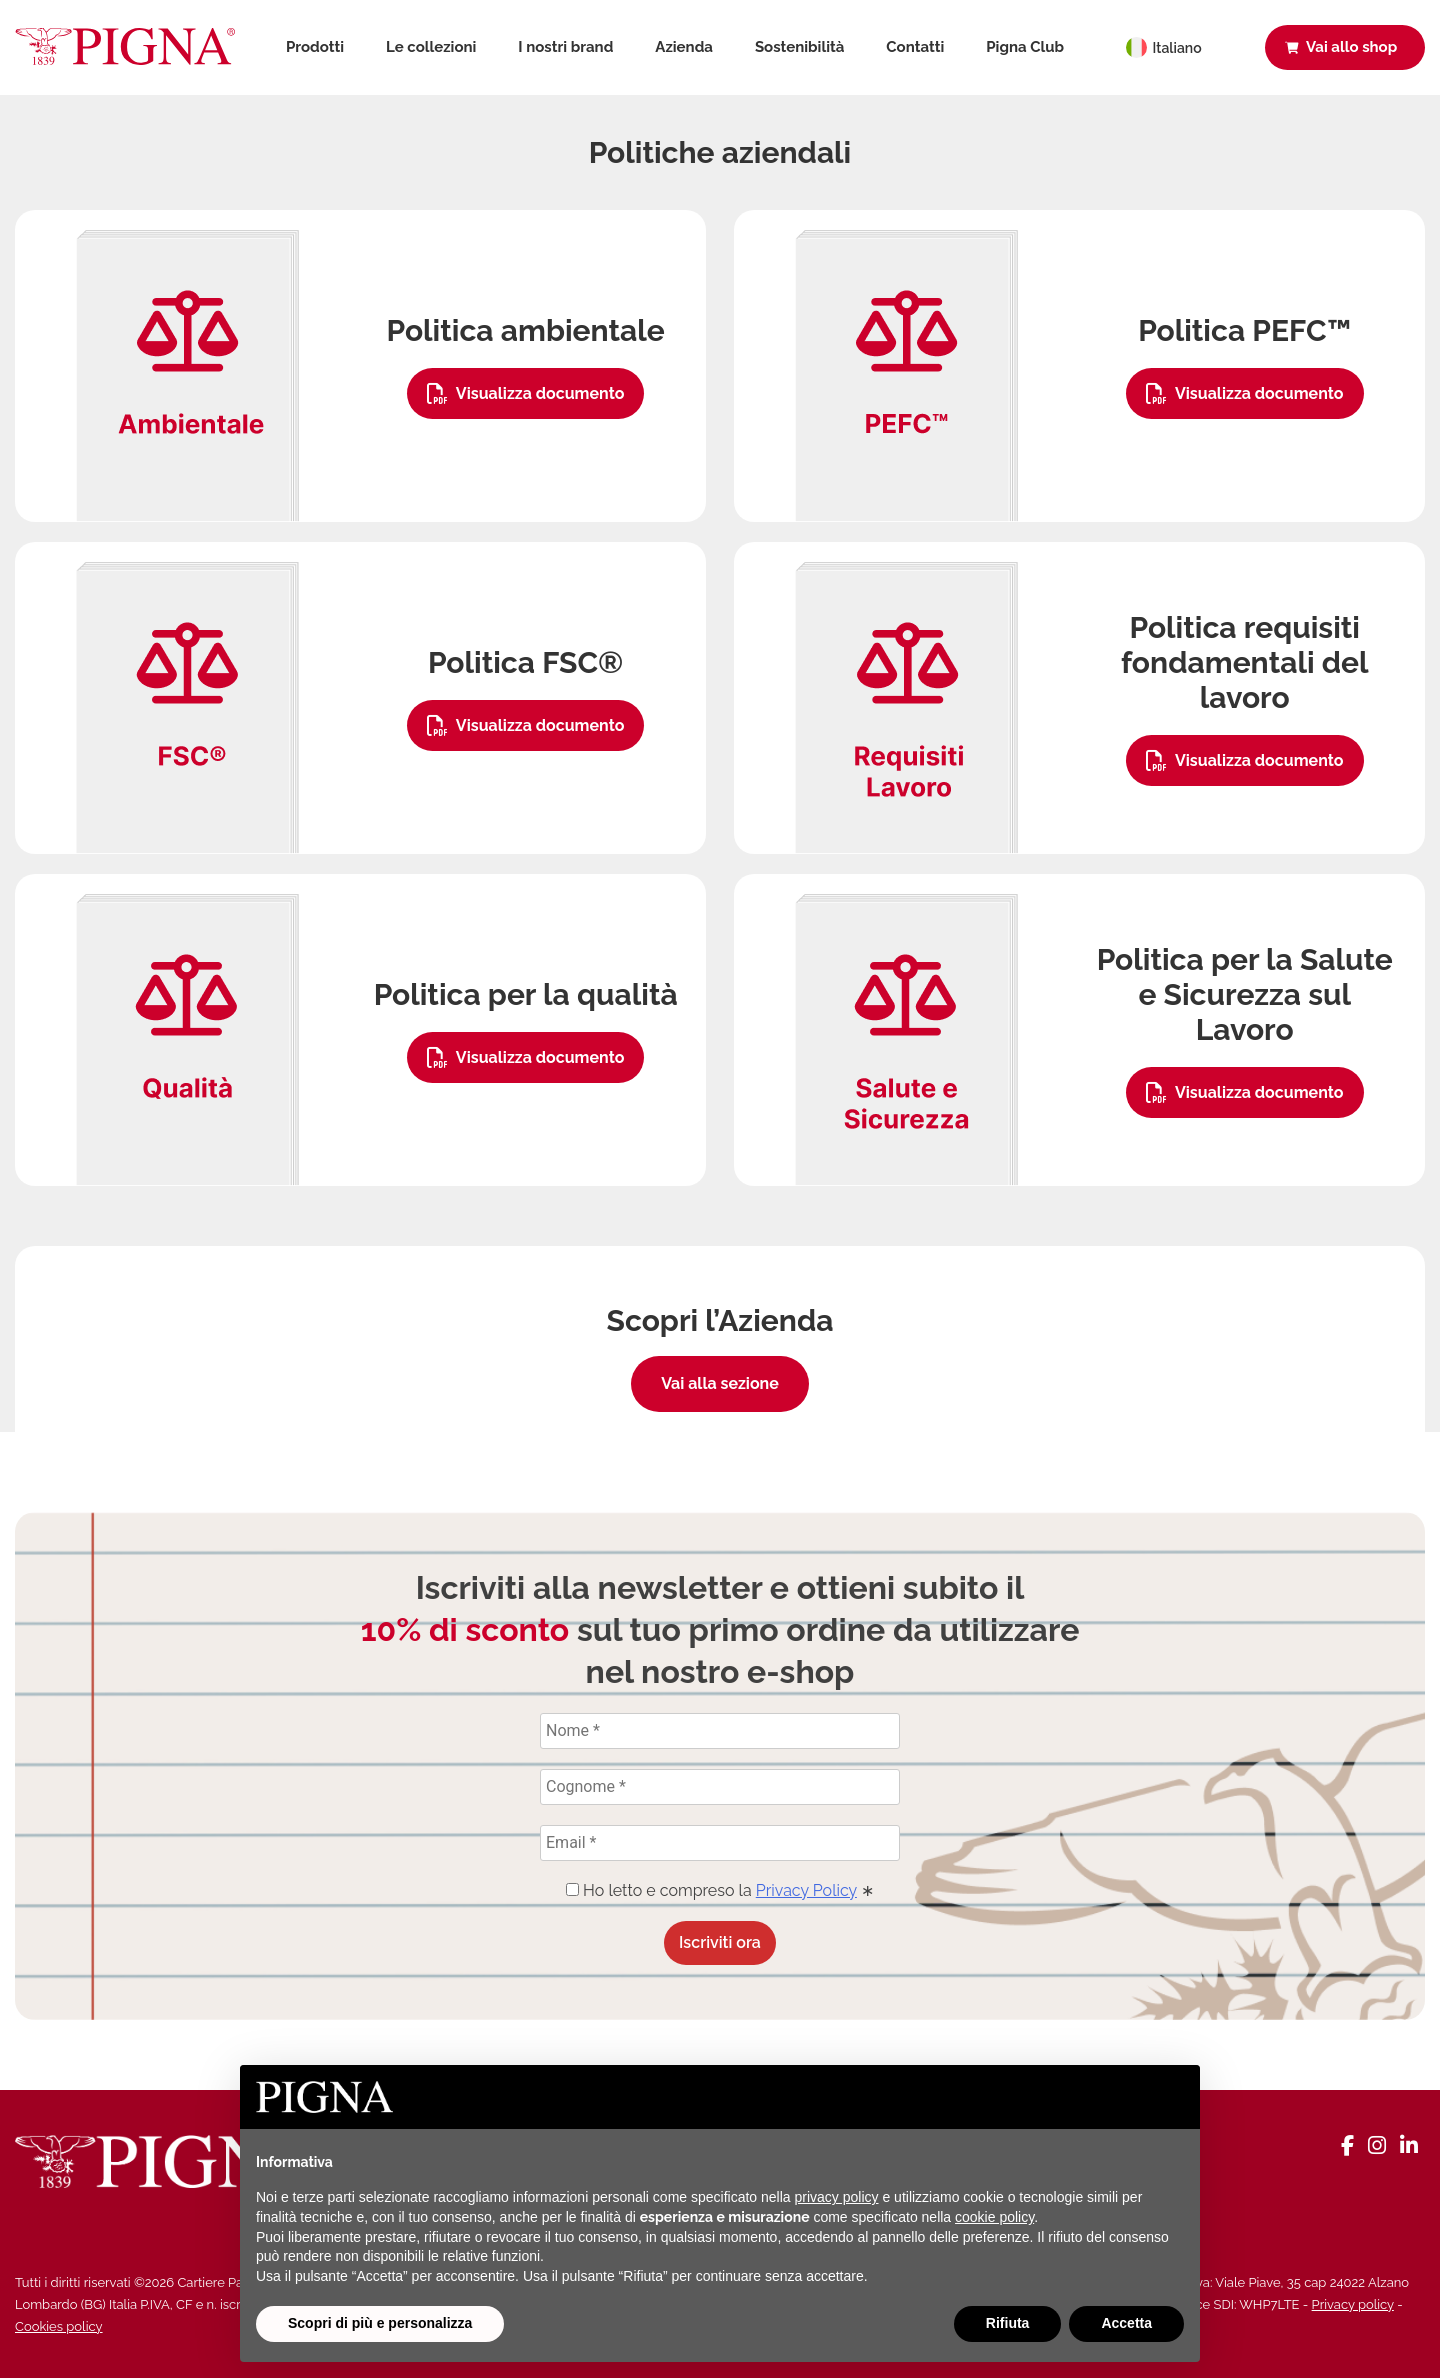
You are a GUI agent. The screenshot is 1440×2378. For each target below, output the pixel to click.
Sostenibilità (799, 47)
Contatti (915, 47)
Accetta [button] (1126, 2323)
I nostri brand (565, 47)
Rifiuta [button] (1008, 2323)
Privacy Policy (806, 1890)
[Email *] (720, 1843)
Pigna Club (1025, 47)
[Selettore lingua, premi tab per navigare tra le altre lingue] (1175, 47)
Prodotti (315, 47)
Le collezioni (431, 47)
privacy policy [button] (837, 2197)
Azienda (684, 47)
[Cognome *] (720, 1787)
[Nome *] (720, 1731)
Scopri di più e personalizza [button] (380, 2323)
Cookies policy (59, 2326)
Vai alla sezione (720, 1383)
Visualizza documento (526, 393)
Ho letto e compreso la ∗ (720, 1890)
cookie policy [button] (994, 2217)
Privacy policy (1353, 2304)
